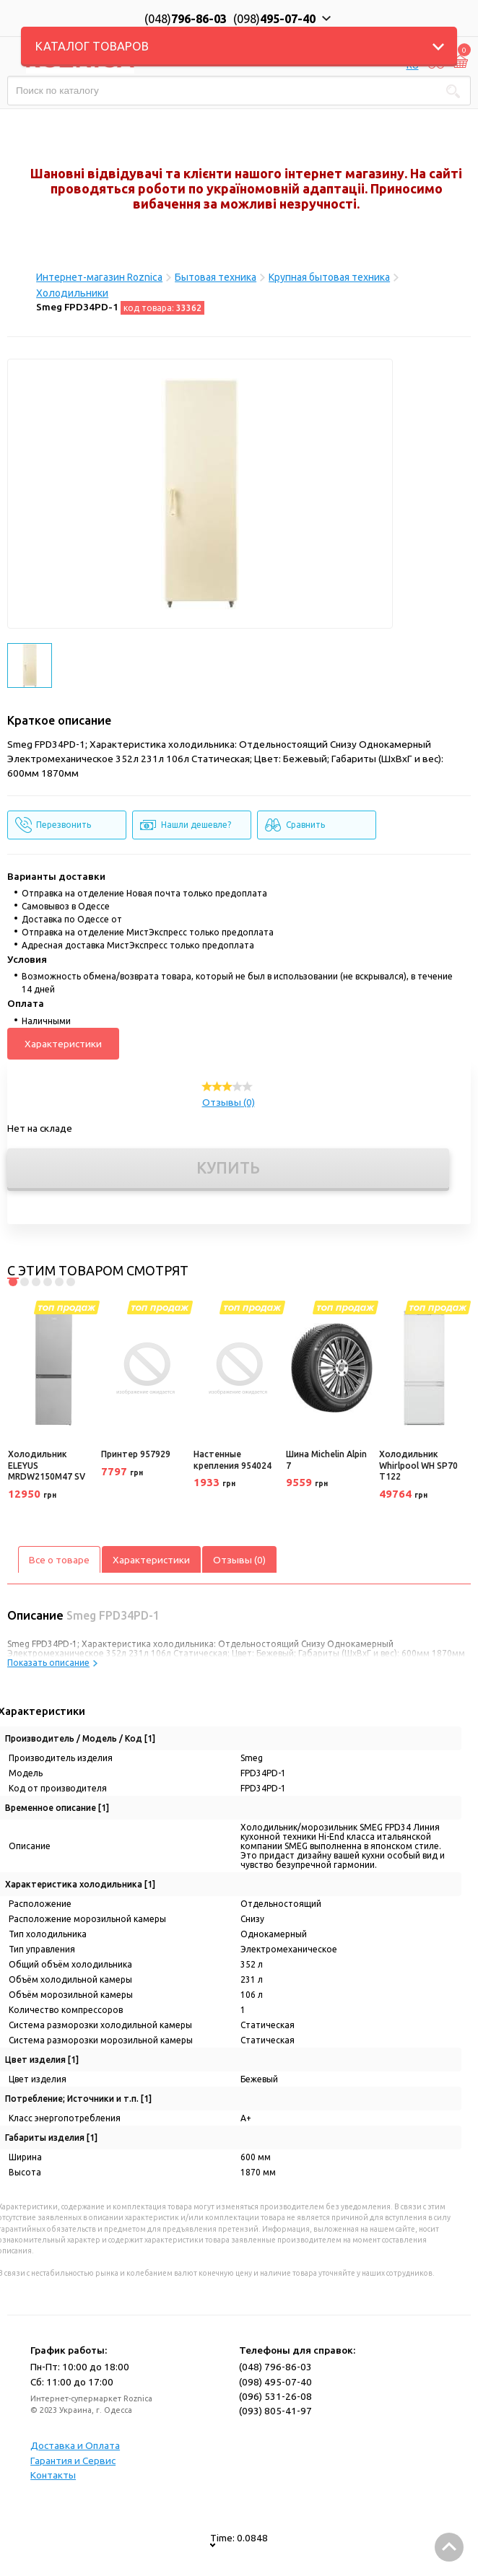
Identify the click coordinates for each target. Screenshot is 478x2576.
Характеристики (63, 1043)
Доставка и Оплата (75, 2445)
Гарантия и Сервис (73, 2460)
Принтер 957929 (135, 1454)
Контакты (53, 2475)
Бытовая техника (215, 277)
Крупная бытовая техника (329, 277)
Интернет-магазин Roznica (99, 277)
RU (413, 65)
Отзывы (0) (228, 1102)
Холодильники (72, 293)
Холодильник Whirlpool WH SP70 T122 (418, 1465)
